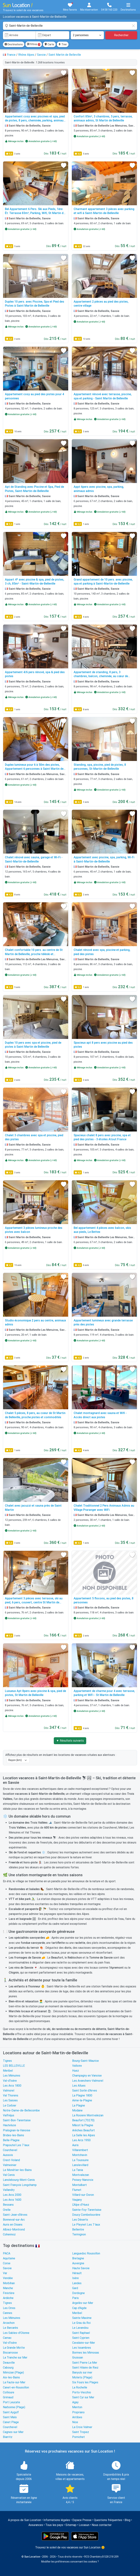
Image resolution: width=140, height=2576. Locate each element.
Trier (62, 44)
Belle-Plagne (11, 2140)
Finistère (8, 2293)
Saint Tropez (80, 2432)
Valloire (77, 2065)
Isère (75, 2278)
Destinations (14, 44)
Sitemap (70, 2525)
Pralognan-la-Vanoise (16, 2130)
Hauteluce (9, 2125)
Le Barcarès (10, 2327)
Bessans (8, 2204)
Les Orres (9, 2308)
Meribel (8, 2070)
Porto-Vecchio (81, 2392)
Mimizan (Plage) (13, 2372)
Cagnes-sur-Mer (13, 2432)
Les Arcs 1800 (12, 2085)
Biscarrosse (10, 2352)
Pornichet (78, 2437)
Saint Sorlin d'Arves (84, 2090)
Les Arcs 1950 (81, 2140)
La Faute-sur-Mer (14, 2382)
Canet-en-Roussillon (16, 2387)
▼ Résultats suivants (70, 1740)
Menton (77, 2407)
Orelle (7, 2209)
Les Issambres (81, 2347)
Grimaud (8, 2397)
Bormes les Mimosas (85, 2352)
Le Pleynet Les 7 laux (86, 2224)
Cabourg (8, 2367)
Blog (127, 2520)
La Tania (77, 2170)
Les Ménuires (11, 2075)
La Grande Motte (14, 2347)
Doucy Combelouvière (86, 2214)
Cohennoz (9, 2234)
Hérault (77, 2273)
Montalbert (79, 2185)
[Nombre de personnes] (87, 35)
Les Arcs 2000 (12, 2195)
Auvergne (78, 2263)
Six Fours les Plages (85, 2382)
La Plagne (78, 2105)
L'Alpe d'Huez (80, 2204)
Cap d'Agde (79, 2308)
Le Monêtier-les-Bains (17, 2170)
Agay (75, 2402)
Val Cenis (9, 2175)
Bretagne (78, 2258)
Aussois (8, 2155)
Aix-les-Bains (11, 2377)
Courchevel (10, 2150)
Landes (76, 2283)
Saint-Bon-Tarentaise (17, 2120)
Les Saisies (10, 2100)
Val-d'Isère (10, 2080)
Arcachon (9, 2323)
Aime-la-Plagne (82, 2100)
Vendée (8, 2278)
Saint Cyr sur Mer (83, 2397)
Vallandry (9, 2190)
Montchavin (79, 2155)
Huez (75, 2070)
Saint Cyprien (80, 2338)
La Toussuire (80, 2160)
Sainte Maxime (82, 2318)
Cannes (7, 2313)
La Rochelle (79, 2387)
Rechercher (121, 35)
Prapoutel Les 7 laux (16, 2145)
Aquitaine (9, 2258)
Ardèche (8, 2298)
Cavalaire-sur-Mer (83, 2342)
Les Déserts (80, 2219)
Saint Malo (10, 2417)
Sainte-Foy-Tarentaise (86, 2209)
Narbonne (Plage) (14, 2407)
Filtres (33, 44)
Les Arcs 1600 (12, 2199)
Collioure (8, 2392)
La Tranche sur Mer (15, 2357)
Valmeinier (9, 2165)
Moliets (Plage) (82, 2377)
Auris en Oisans (12, 2224)
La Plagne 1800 (82, 2095)
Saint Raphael (81, 2333)
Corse (6, 2263)
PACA (6, 2253)
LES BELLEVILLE (14, 2065)
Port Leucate (11, 2402)
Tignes (7, 2060)
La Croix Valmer (82, 2427)
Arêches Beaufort (83, 2130)
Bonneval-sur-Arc (14, 2219)
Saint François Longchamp (20, 2185)
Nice (75, 2422)
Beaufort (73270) (83, 2120)
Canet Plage (11, 2422)
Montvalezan (80, 2175)
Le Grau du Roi (81, 2323)
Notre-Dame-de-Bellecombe (21, 2110)
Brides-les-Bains (13, 2135)
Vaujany (77, 2199)
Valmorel (8, 2090)
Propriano (78, 2412)
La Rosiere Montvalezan (87, 2115)
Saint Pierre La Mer (84, 2362)
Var (5, 2273)
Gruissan (77, 2357)
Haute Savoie (81, 2268)
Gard (75, 2288)
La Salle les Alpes (83, 2135)
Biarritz (7, 2437)
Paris (75, 2298)
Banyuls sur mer (82, 2372)
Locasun (84, 2525)
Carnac (7, 2338)
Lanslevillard (80, 2165)
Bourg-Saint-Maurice (85, 2060)
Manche (8, 2288)
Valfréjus (8, 2115)
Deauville (9, 2362)
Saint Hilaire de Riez (85, 2367)
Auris (75, 2145)
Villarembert (80, 2150)
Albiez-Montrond (14, 2229)
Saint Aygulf (11, 2412)
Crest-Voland (11, 2160)
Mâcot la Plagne (82, 2125)
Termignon (79, 2234)
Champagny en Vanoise (87, 2075)
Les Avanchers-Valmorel (87, 2080)
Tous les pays (54, 2525)
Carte (49, 44)
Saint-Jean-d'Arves (15, 2214)
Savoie (7, 2268)
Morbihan (9, 2283)
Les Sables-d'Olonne (16, 2333)
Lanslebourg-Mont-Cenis (19, 2180)
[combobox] (70, 26)
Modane (77, 2110)
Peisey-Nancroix (82, 2180)
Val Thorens (10, 2095)
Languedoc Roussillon (86, 2253)
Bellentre (78, 2229)
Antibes (77, 2417)
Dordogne (78, 2293)
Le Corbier (9, 2105)
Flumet (76, 2190)
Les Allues (78, 2085)
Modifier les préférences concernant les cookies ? (70, 2561)
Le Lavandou (80, 2327)
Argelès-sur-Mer (82, 2303)
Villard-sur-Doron (83, 2195)
